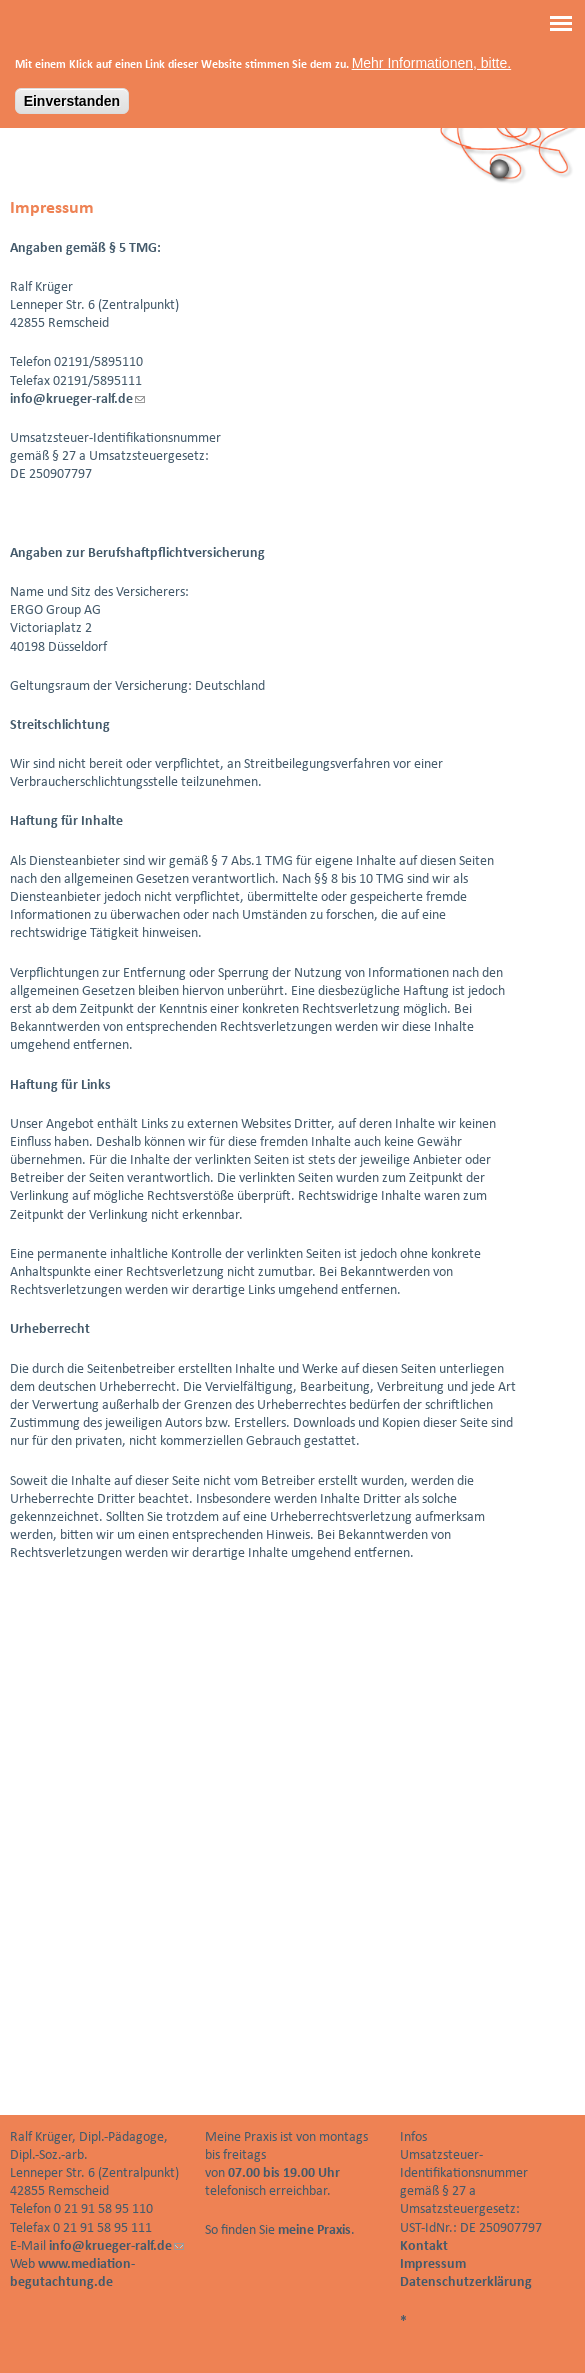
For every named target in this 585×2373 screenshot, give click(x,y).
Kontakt (424, 2246)
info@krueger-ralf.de (77, 399)
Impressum (433, 2264)
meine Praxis (314, 2230)
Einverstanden (72, 94)
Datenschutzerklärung (466, 2282)
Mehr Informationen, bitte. (432, 56)
